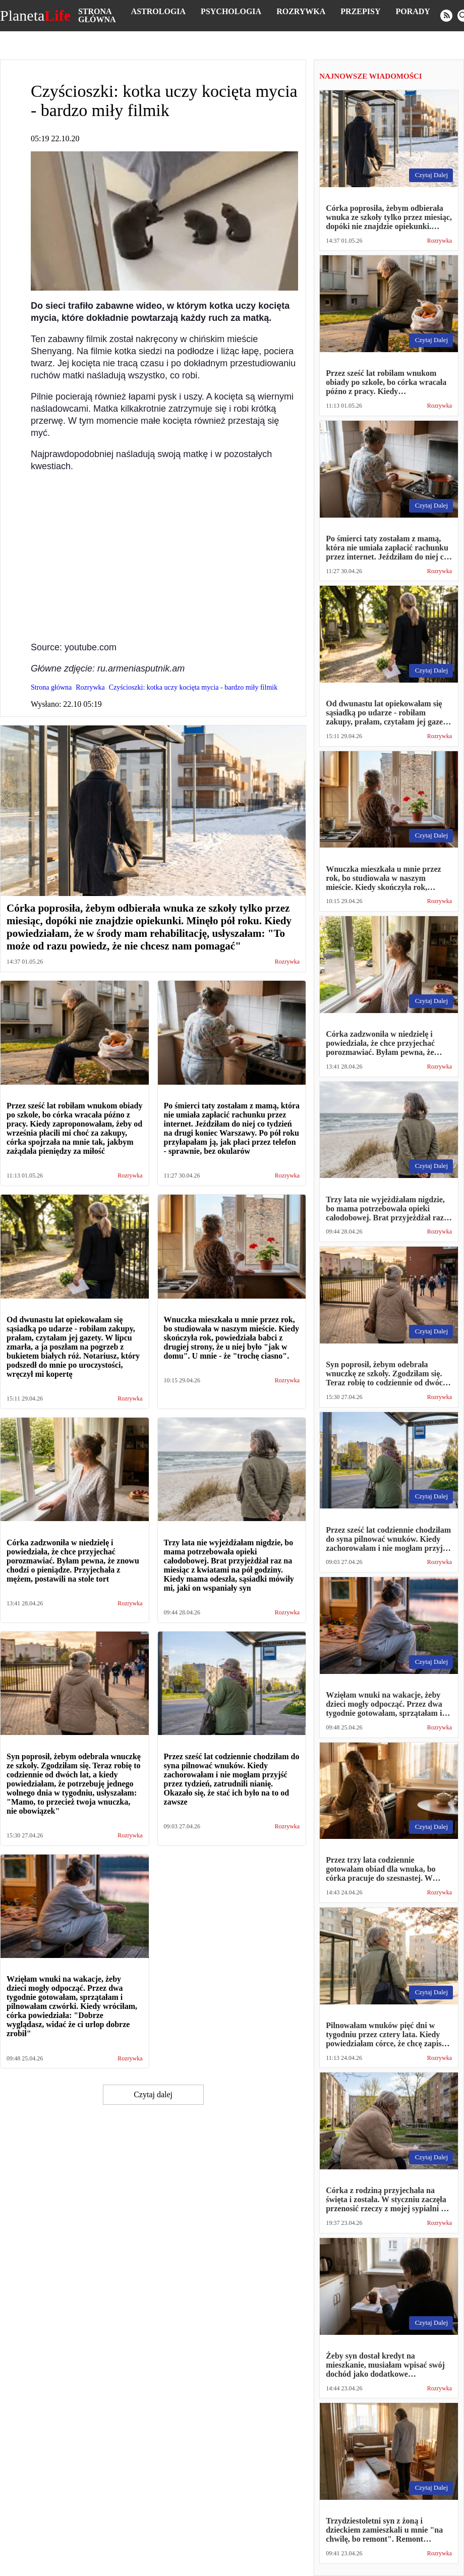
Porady (412, 11)
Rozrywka (300, 11)
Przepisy (360, 11)
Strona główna (97, 15)
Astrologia (158, 11)
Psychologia (231, 11)
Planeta (35, 15)
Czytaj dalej (153, 2094)
